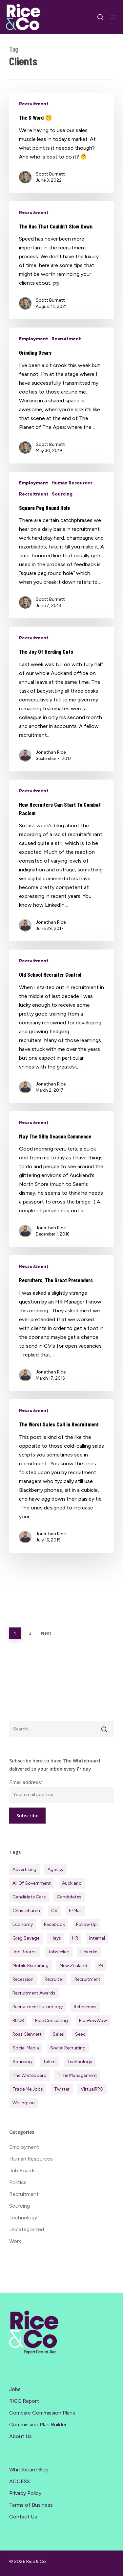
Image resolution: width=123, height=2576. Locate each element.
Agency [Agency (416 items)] (55, 1869)
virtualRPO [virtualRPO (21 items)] (92, 2089)
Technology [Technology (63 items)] (79, 2061)
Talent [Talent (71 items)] (49, 2061)
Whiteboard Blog (29, 2470)
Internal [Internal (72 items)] (97, 1938)
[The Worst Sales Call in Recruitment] (61, 1476)
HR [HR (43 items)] (75, 1938)
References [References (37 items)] (85, 2007)
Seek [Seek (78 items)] (80, 2034)
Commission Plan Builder (38, 2424)
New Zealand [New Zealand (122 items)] (73, 1965)
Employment (33, 339)
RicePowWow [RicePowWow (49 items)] (93, 2020)
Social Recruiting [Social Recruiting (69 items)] (68, 2048)
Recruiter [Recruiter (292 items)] (54, 1979)
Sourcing (62, 494)
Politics (18, 2182)
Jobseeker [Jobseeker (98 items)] (58, 1952)
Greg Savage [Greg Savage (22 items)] (25, 1938)
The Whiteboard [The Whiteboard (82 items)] (29, 2075)
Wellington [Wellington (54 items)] (23, 2103)
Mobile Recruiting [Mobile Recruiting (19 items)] (30, 1965)
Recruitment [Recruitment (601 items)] (87, 1979)
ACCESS (19, 2481)
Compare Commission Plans (42, 2413)
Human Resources (71, 483)
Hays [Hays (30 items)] (56, 1938)
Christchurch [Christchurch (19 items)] (26, 1910)
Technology (23, 2217)
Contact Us (23, 2517)
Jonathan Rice (51, 752)
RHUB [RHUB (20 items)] (18, 2020)
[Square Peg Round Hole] (61, 545)
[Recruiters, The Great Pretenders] (61, 1323)
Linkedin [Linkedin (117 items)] (88, 1952)
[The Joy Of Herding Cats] (61, 699)
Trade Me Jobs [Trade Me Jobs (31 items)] (27, 2089)
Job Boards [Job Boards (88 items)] (24, 1952)
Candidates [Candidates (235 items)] (69, 1897)
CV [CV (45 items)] (54, 1910)
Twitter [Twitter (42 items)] (62, 2089)
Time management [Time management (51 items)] (77, 2075)
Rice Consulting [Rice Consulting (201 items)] (51, 2020)
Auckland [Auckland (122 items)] (72, 1883)
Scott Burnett (50, 174)
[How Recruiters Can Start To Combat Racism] (61, 860)
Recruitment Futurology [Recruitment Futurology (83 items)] (37, 2007)
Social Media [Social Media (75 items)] (25, 2048)
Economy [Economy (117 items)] (22, 1924)
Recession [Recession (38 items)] (22, 1979)
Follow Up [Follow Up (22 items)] (86, 1924)
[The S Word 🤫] (61, 143)
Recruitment (34, 104)
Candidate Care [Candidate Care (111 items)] (29, 1897)
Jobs (15, 2389)
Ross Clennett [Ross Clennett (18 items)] (27, 2034)
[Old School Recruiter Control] (61, 1026)
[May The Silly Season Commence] (61, 1179)
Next (46, 1633)
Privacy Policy (25, 2493)
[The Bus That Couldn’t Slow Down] (61, 260)
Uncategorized (26, 2229)
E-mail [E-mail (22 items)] (75, 1910)
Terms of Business (31, 2505)
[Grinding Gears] (61, 395)
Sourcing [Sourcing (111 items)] (22, 2061)
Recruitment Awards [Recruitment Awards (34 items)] (33, 1993)
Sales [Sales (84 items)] (58, 2034)
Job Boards (22, 2170)
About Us (20, 2436)
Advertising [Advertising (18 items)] (24, 1869)
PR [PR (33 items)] (100, 1965)
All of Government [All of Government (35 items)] (31, 1883)
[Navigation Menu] (113, 17)
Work (15, 2241)
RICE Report (24, 2401)
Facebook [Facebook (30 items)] (54, 1924)
